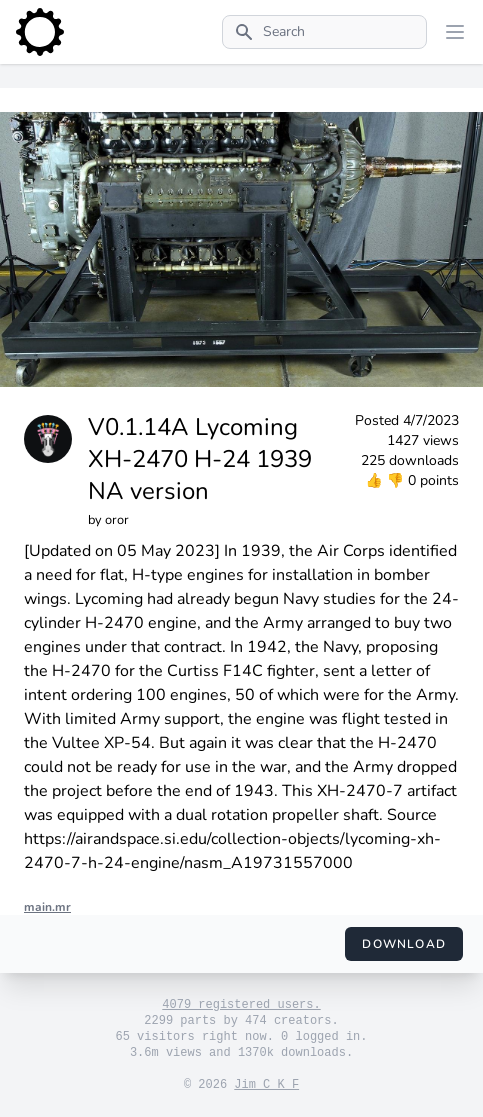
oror (117, 520)
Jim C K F (266, 1085)
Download (404, 944)
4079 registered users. (241, 1005)
